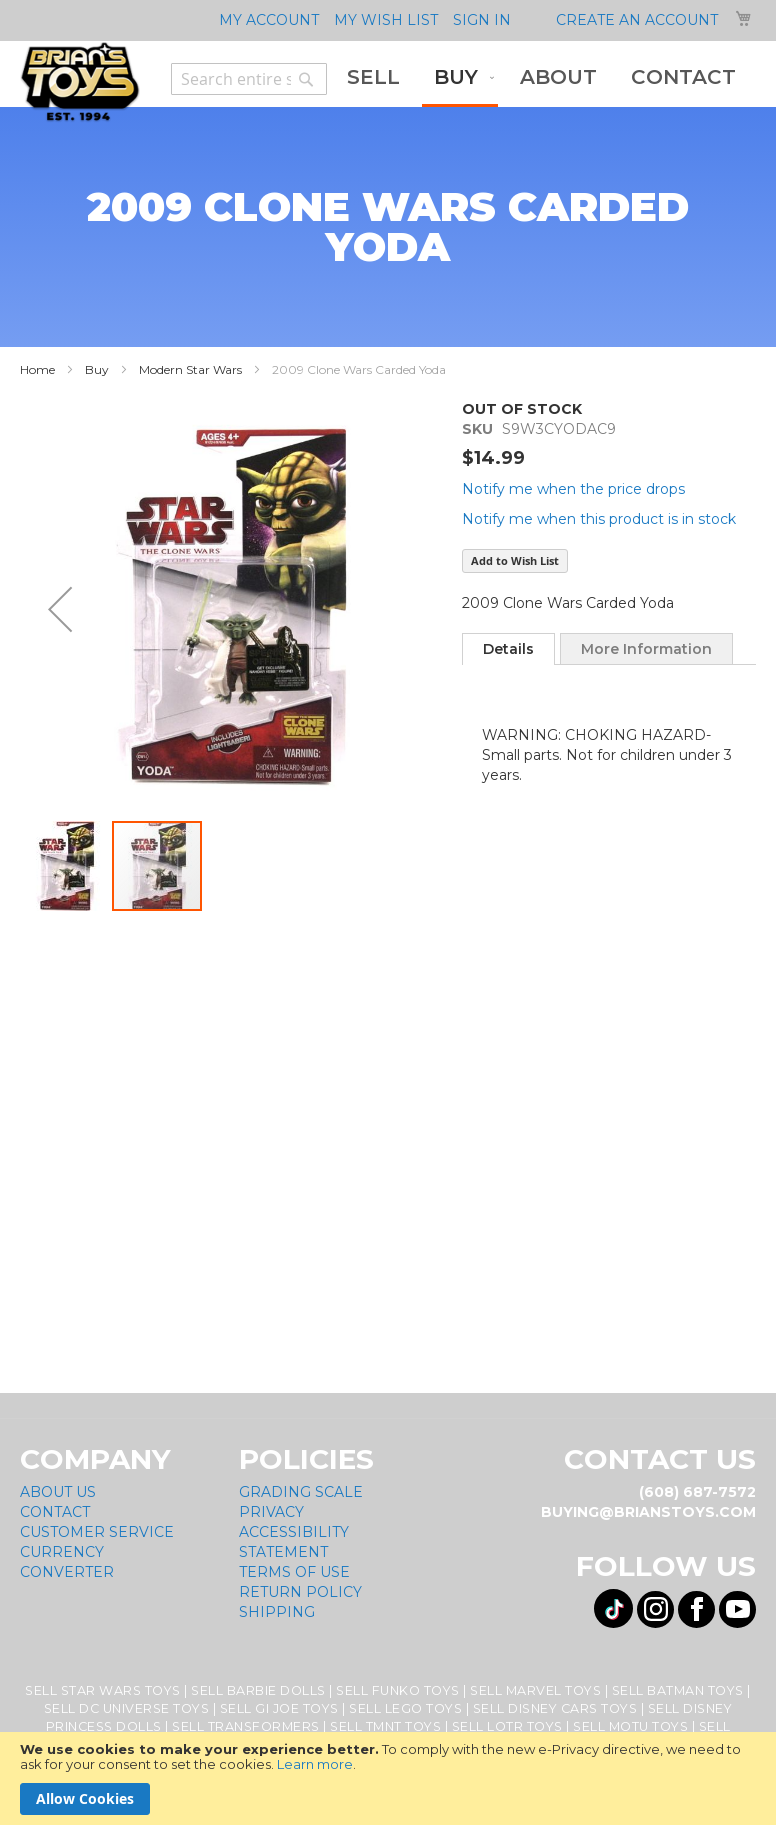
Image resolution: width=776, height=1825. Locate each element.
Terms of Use (294, 1572)
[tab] (508, 649)
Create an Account (637, 20)
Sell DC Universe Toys (127, 1708)
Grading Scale (301, 1492)
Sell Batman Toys (678, 1690)
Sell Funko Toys (398, 1690)
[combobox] (249, 79)
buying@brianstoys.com (648, 1512)
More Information (646, 649)
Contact (55, 1512)
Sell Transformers (246, 1726)
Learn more (315, 1764)
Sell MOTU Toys (630, 1726)
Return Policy (300, 1592)
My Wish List (386, 20)
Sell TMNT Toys (385, 1726)
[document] (388, 1778)
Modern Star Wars (190, 369)
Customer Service (97, 1532)
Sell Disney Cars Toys (555, 1708)
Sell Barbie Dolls (258, 1690)
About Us (58, 1492)
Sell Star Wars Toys (103, 1690)
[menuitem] (373, 77)
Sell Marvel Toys (535, 1690)
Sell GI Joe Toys (279, 1708)
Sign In (482, 20)
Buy (97, 369)
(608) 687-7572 (697, 1492)
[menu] (541, 79)
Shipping (277, 1612)
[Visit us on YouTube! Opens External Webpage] (737, 1609)
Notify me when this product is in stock (599, 519)
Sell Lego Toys (405, 1708)
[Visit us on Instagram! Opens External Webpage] (655, 1609)
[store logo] (80, 82)
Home (37, 369)
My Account (269, 20)
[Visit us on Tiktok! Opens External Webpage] (613, 1608)
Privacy (271, 1512)
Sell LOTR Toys (507, 1726)
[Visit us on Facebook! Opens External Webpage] (696, 1609)
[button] (60, 609)
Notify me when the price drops (573, 489)
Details (508, 649)
